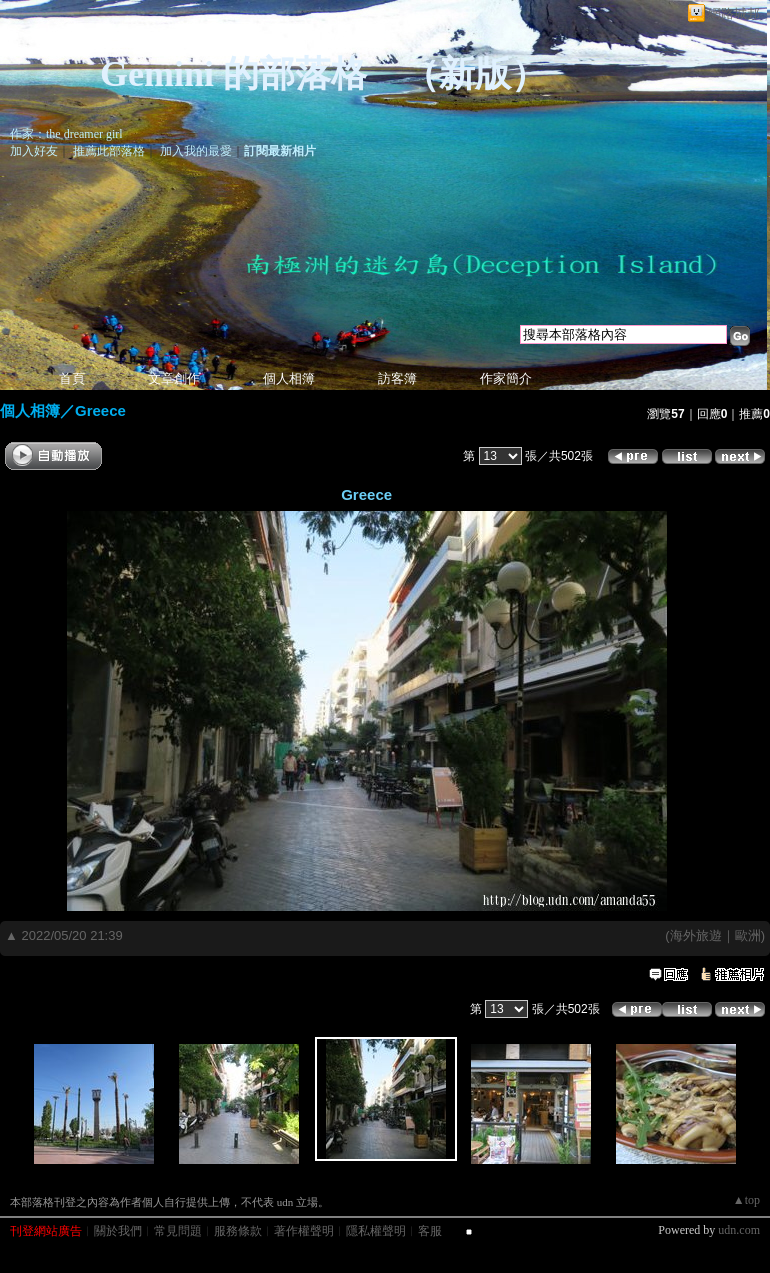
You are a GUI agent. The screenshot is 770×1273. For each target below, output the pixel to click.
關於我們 (118, 1231)
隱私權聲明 (376, 1231)
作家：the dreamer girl (66, 134)
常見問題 (178, 1231)
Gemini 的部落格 (233, 74)
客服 (430, 1231)
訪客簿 (397, 378)
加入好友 (34, 151)
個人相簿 (289, 378)
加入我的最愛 (196, 151)
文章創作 (174, 378)
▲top (746, 1200)
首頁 (72, 378)
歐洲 (748, 935)
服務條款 (238, 1231)
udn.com (739, 1230)
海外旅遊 (696, 935)
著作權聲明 (304, 1231)
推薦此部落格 (109, 151)
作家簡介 (506, 378)
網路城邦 (734, 13)
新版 (475, 74)
